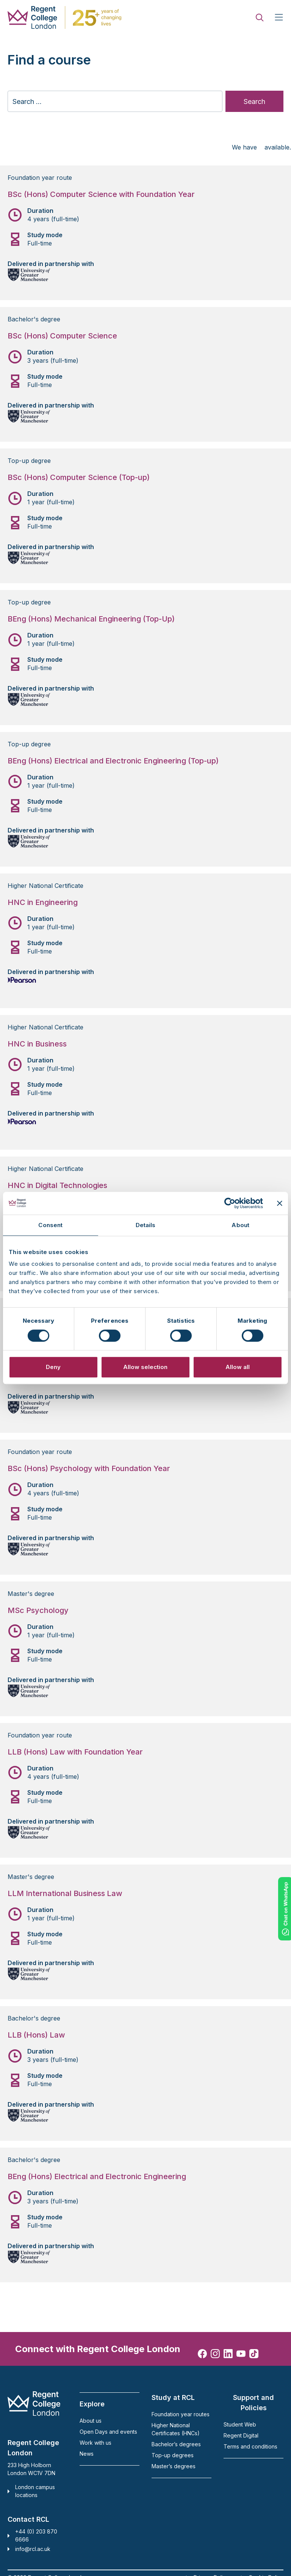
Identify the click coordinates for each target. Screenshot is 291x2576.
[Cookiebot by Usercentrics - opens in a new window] (230, 1203)
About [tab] (240, 1225)
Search (254, 101)
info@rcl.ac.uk (32, 2549)
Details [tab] (146, 1225)
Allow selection (145, 1367)
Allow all (237, 1367)
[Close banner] (279, 1203)
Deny (53, 1367)
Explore (92, 2404)
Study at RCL (173, 2397)
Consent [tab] (50, 1225)
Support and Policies (253, 2402)
